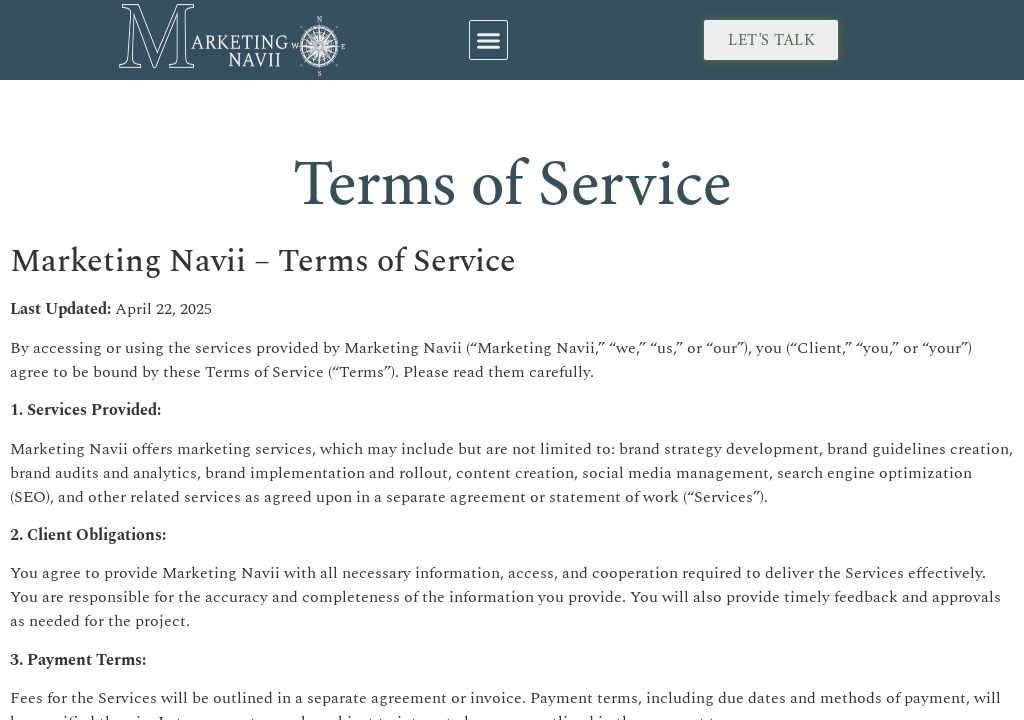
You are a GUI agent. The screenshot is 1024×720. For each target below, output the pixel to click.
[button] (489, 40)
